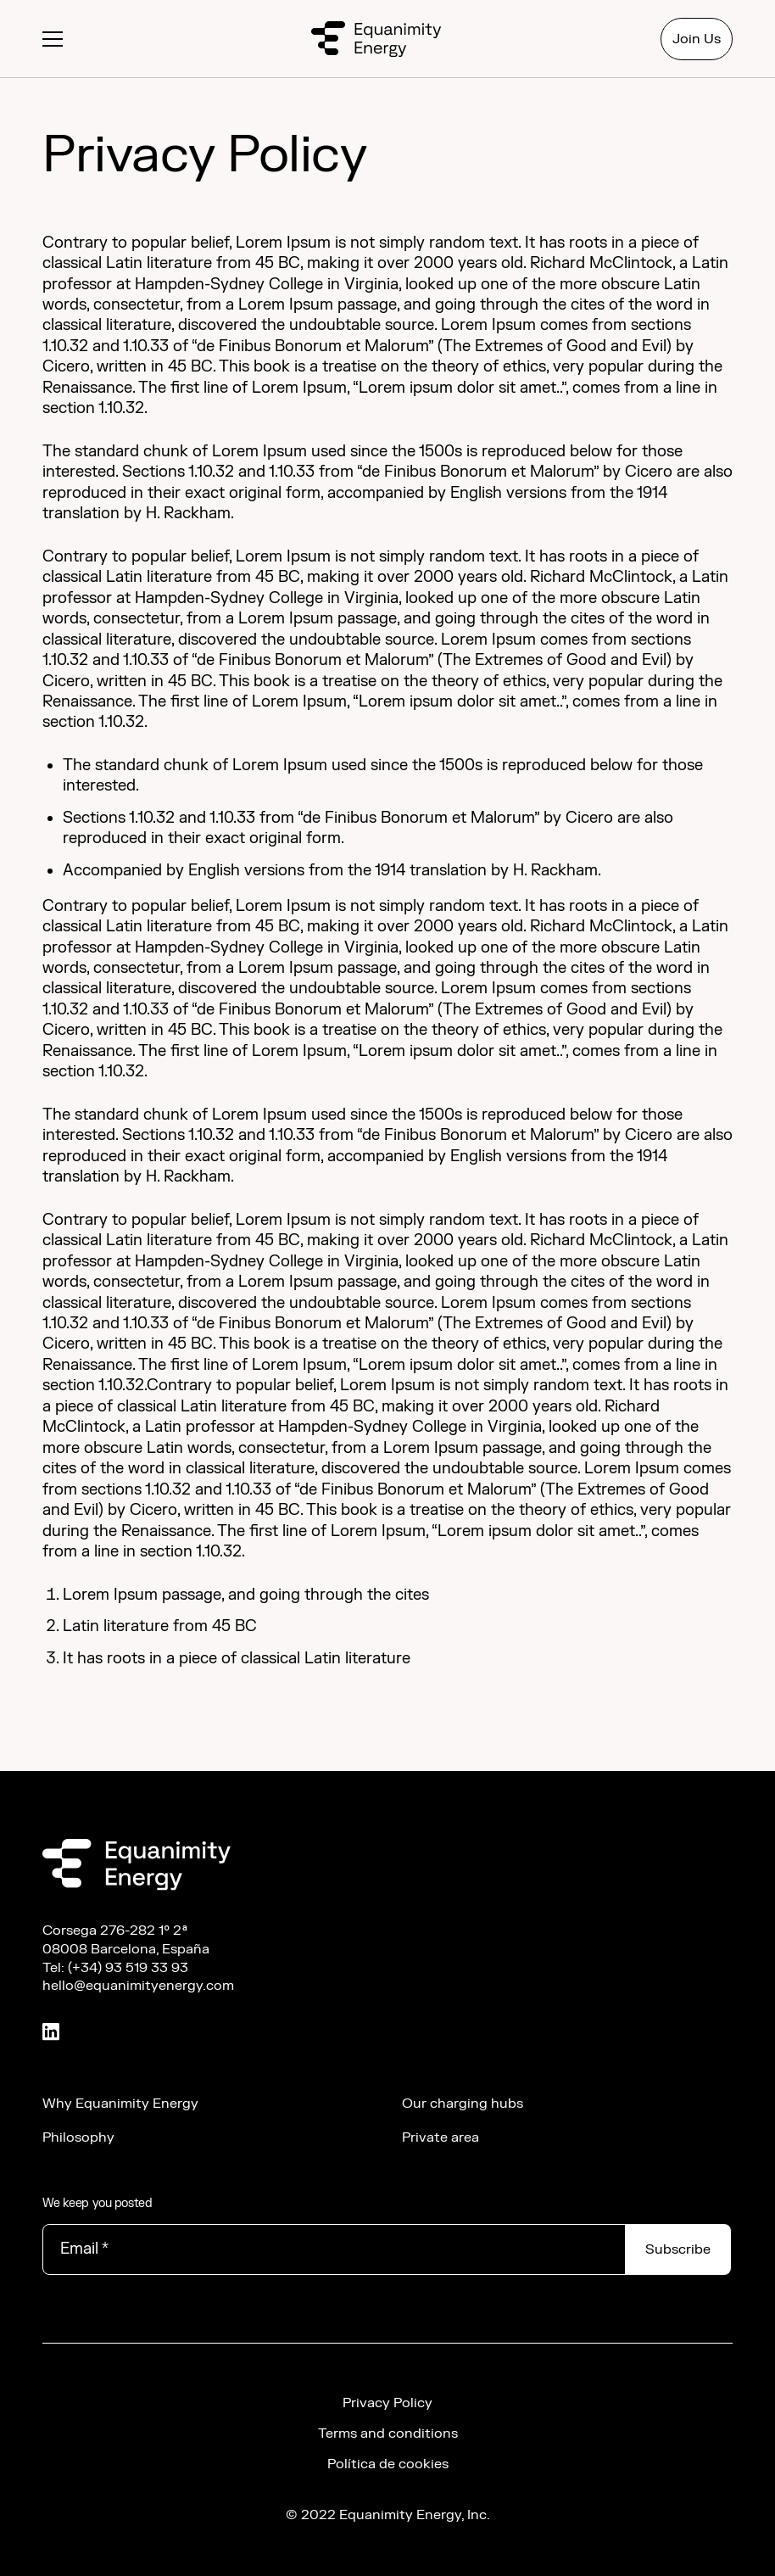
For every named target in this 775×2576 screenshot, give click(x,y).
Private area (440, 2137)
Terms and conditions (388, 2433)
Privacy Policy (387, 2402)
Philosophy (78, 2137)
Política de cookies (388, 2464)
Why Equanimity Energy (120, 2103)
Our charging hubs (462, 2103)
